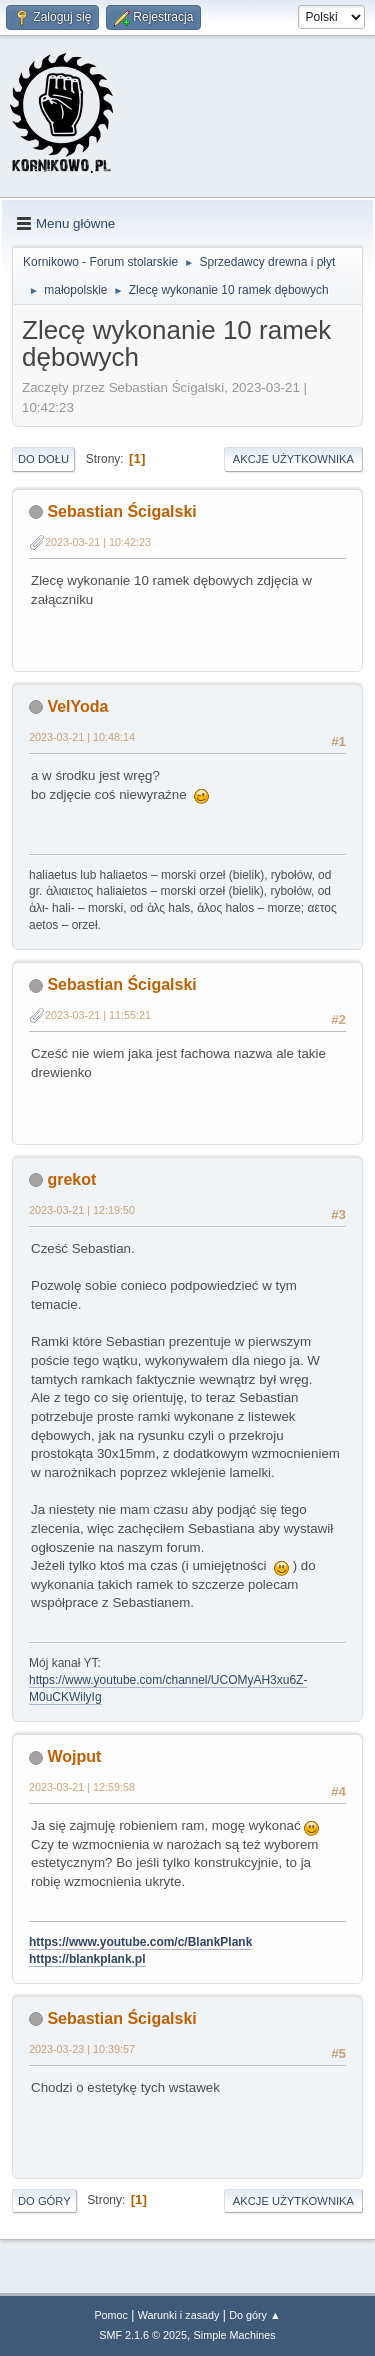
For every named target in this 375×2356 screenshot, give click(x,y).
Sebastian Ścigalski (121, 511)
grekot (71, 1179)
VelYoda (77, 706)
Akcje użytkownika (293, 459)
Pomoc (111, 2315)
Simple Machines (235, 2335)
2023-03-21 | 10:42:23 (98, 542)
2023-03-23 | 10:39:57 (82, 2049)
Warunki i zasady (179, 2315)
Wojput (74, 1756)
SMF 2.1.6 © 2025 (143, 2335)
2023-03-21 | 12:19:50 (82, 1210)
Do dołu (43, 459)
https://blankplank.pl (87, 1959)
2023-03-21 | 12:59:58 (82, 1787)
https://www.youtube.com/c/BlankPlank (140, 1942)
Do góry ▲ (254, 2315)
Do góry (44, 2201)
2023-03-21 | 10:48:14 (82, 737)
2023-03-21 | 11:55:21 (98, 1015)
